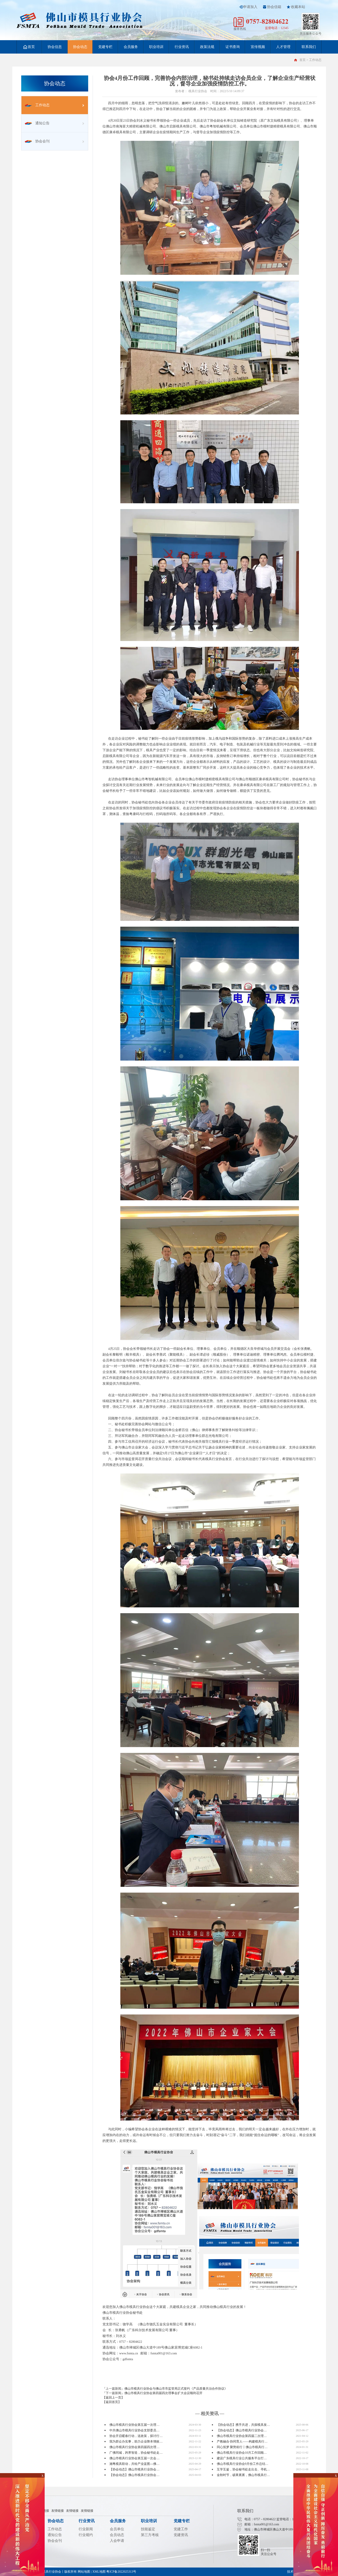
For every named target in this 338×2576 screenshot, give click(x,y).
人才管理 (283, 47)
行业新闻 (86, 2529)
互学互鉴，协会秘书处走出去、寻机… (243, 2469)
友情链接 (57, 2510)
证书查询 (232, 47)
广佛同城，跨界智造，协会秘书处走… (136, 2452)
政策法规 (207, 47)
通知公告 (37, 123)
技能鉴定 (148, 2529)
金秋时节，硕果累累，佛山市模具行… (243, 2475)
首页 (29, 47)
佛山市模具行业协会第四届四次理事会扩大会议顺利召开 (163, 2393)
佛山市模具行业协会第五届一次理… (134, 2424)
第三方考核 (150, 2535)
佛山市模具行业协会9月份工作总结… (242, 2464)
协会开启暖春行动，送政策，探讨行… (136, 2436)
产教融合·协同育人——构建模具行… (242, 2441)
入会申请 (117, 2541)
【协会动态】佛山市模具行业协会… (242, 2430)
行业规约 (86, 2535)
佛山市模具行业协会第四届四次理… (134, 2447)
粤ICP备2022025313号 (121, 2571)
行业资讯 (182, 47)
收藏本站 (298, 7)
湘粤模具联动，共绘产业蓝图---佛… (134, 2464)
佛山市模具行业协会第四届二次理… (242, 2436)
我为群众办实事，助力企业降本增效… (136, 2441)
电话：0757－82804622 (260, 2519)
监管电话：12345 (288, 2519)
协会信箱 (274, 7)
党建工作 (181, 2529)
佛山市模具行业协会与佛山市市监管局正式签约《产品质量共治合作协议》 (175, 2388)
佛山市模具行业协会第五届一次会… (134, 2458)
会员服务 (131, 47)
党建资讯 (181, 2535)
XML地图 (99, 2571)
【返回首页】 (111, 2402)
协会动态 (80, 47)
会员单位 (117, 2529)
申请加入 (250, 7)
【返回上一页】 (113, 2397)
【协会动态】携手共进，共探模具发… (243, 2424)
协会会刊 (37, 141)
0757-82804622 (267, 21)
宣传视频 (258, 47)
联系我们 (309, 47)
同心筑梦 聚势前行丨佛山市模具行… (242, 2447)
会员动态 (117, 2535)
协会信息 (55, 47)
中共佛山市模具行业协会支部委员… (134, 2430)
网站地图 (84, 2571)
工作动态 (37, 105)
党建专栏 (105, 47)
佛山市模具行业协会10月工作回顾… (242, 2452)
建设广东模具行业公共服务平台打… (242, 2458)
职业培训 (156, 47)
